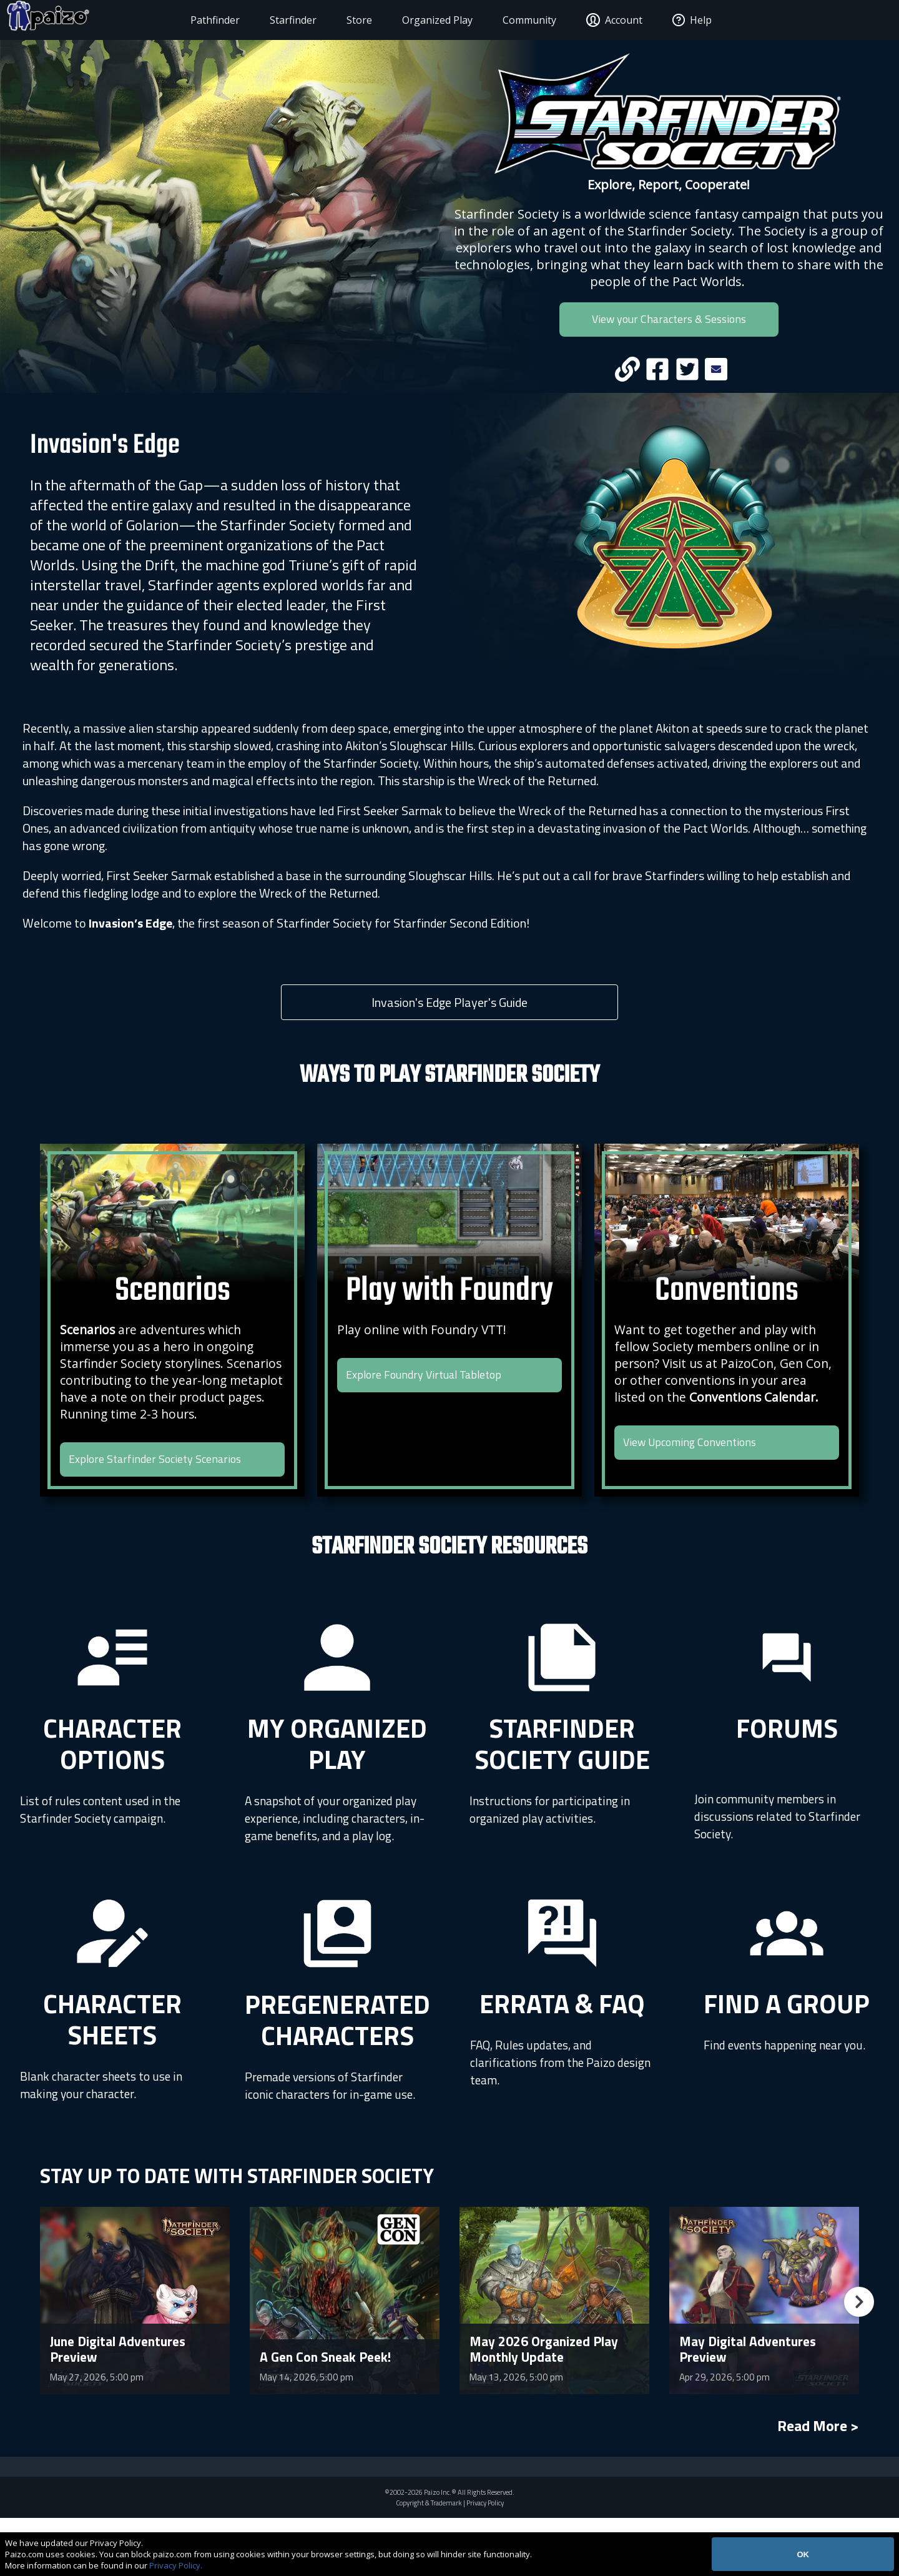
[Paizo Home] (90, 20)
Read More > (818, 2483)
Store (336, 20)
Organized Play (414, 20)
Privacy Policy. (175, 2565)
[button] (859, 2360)
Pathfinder (192, 20)
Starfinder (270, 20)
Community (506, 20)
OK (803, 2554)
